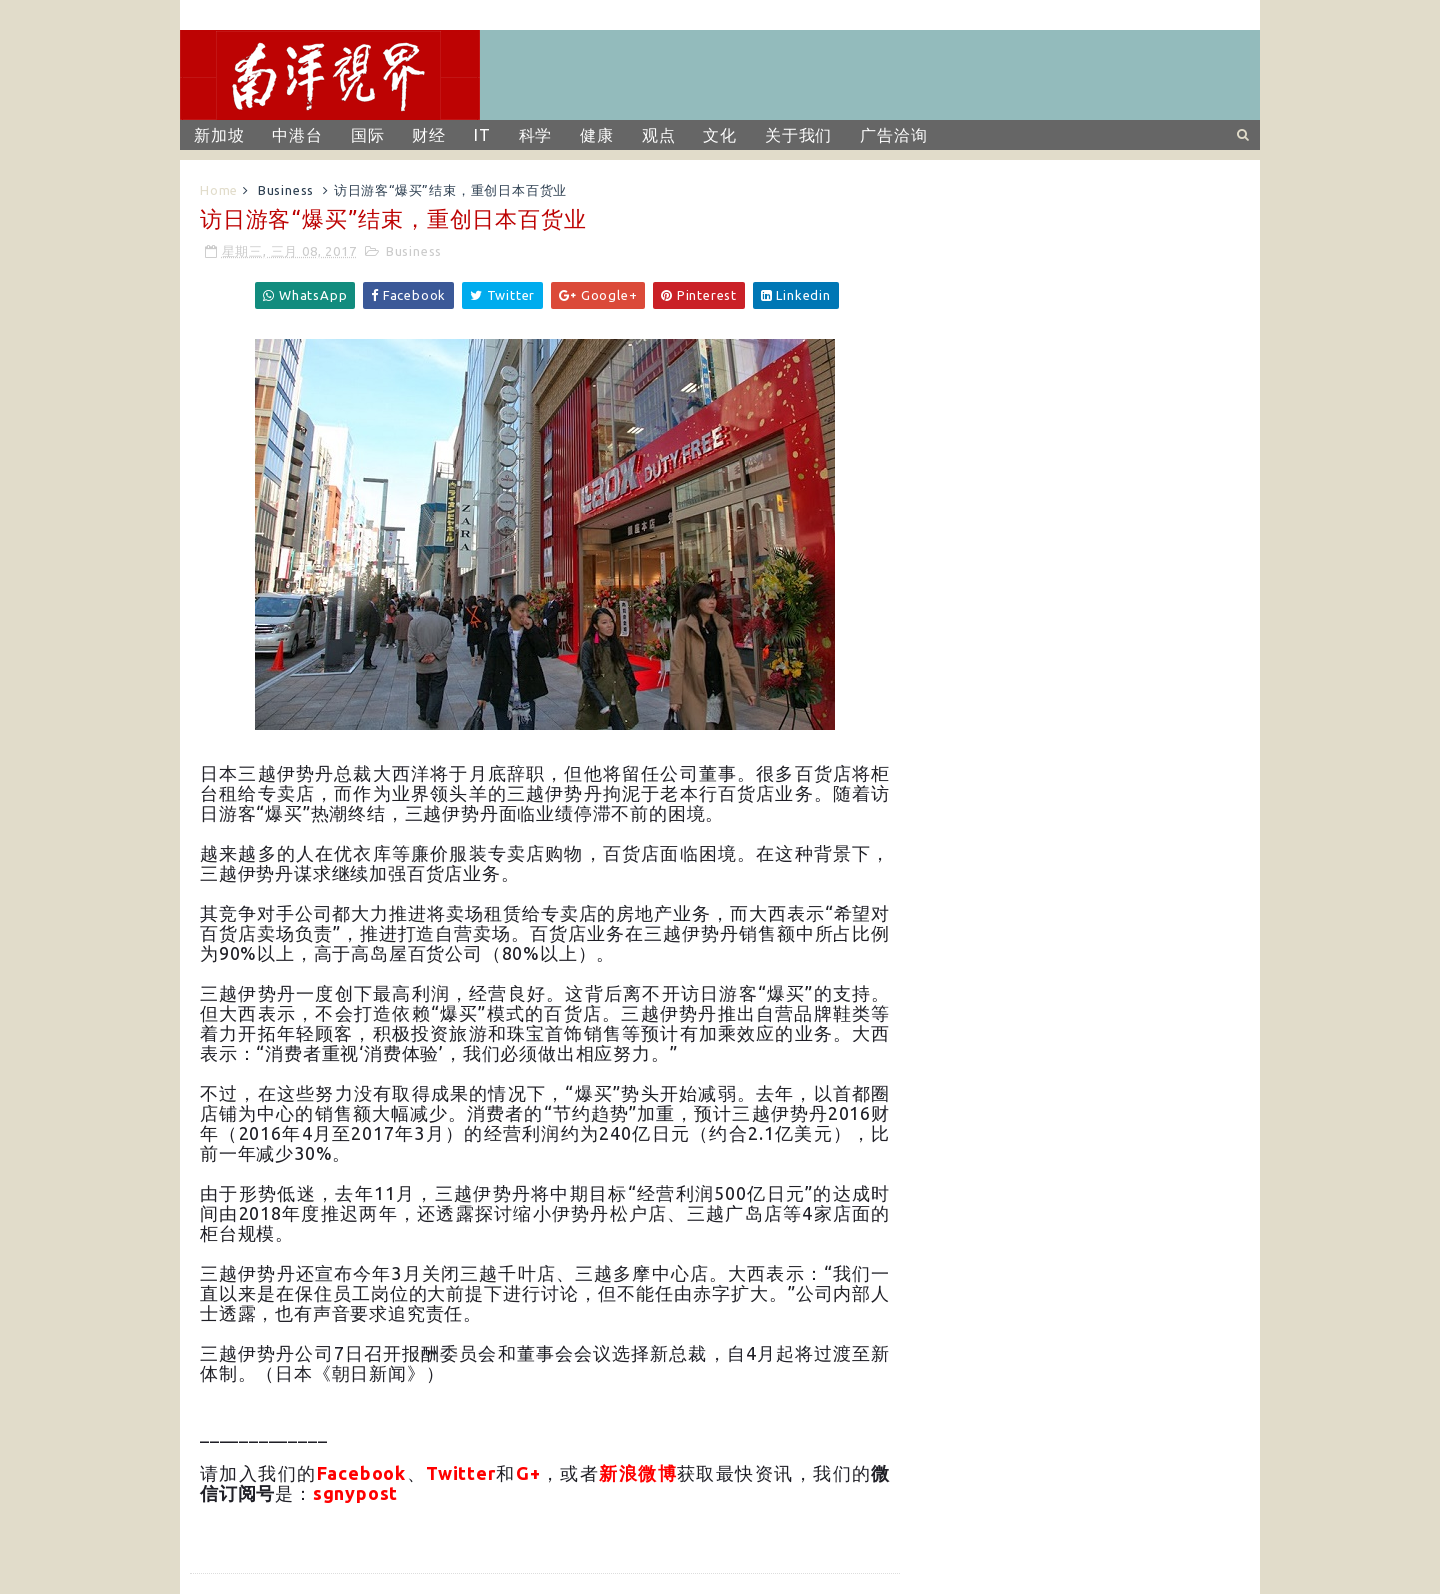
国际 (368, 135)
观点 (659, 135)
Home (219, 190)
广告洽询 (893, 135)
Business (286, 190)
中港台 (297, 135)
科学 (536, 135)
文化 (720, 135)
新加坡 (219, 135)
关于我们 (798, 135)
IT (482, 135)
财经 (429, 135)
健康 (597, 135)
